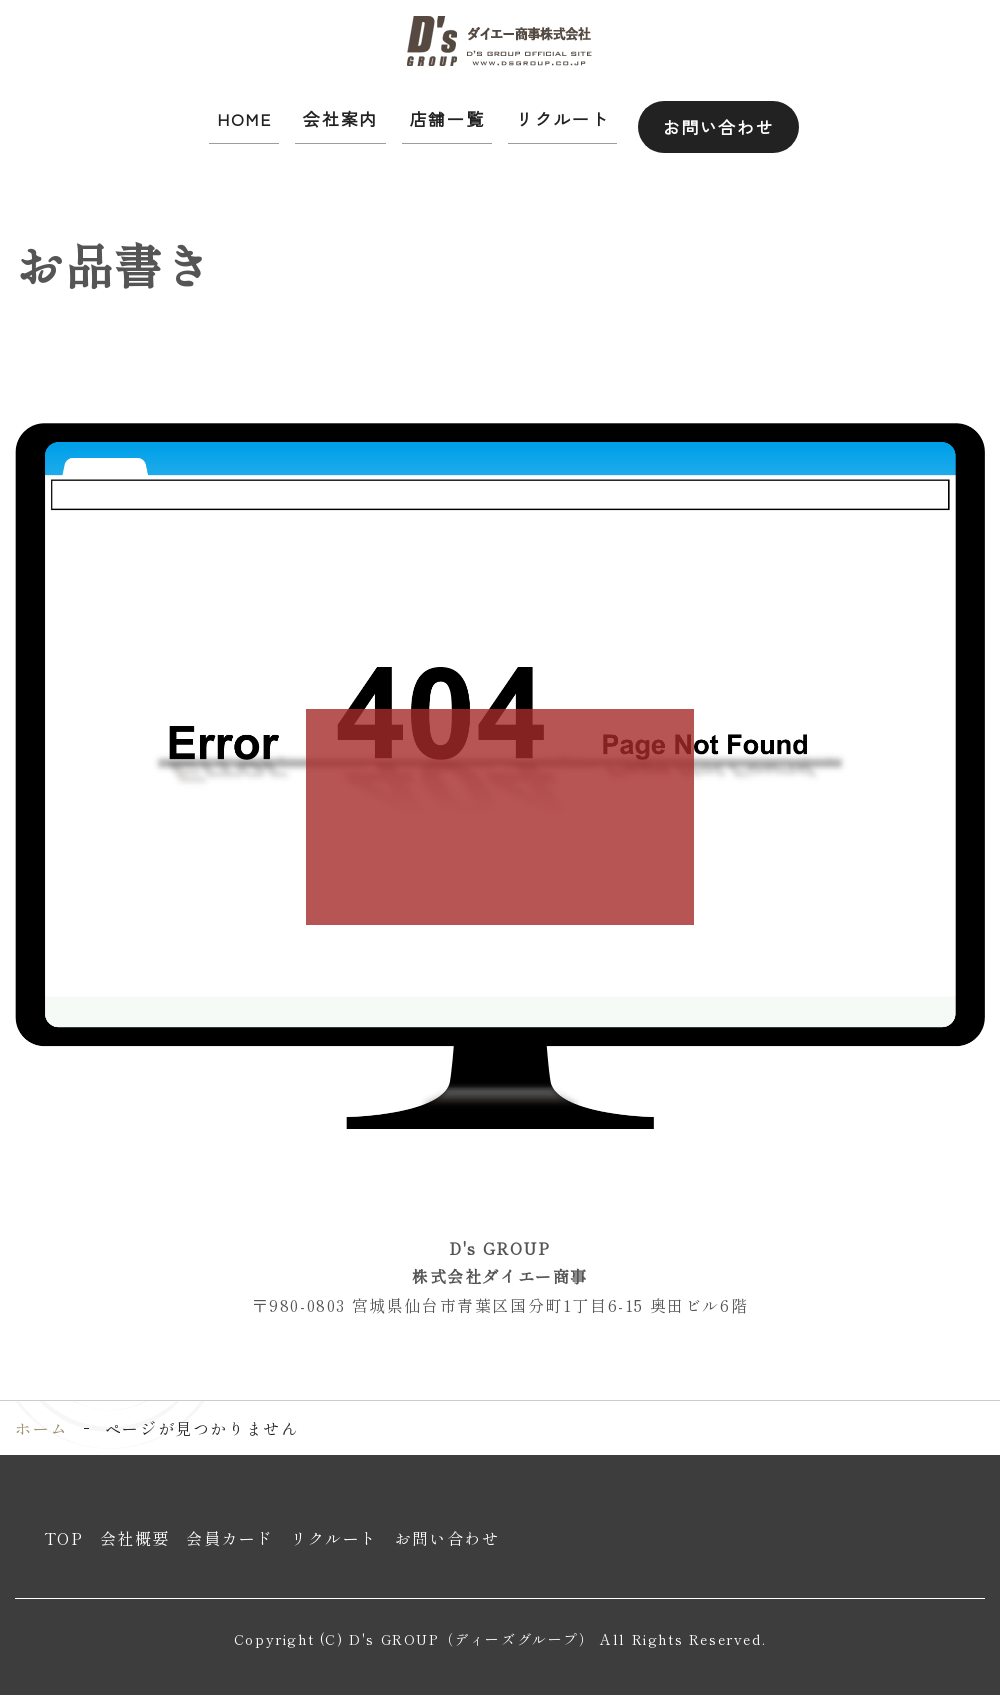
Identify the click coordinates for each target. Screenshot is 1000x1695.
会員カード (230, 1530)
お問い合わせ (711, 115)
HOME (244, 115)
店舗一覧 (439, 115)
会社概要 (135, 1530)
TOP (64, 1530)
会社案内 (336, 115)
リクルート (550, 115)
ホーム (41, 1420)
